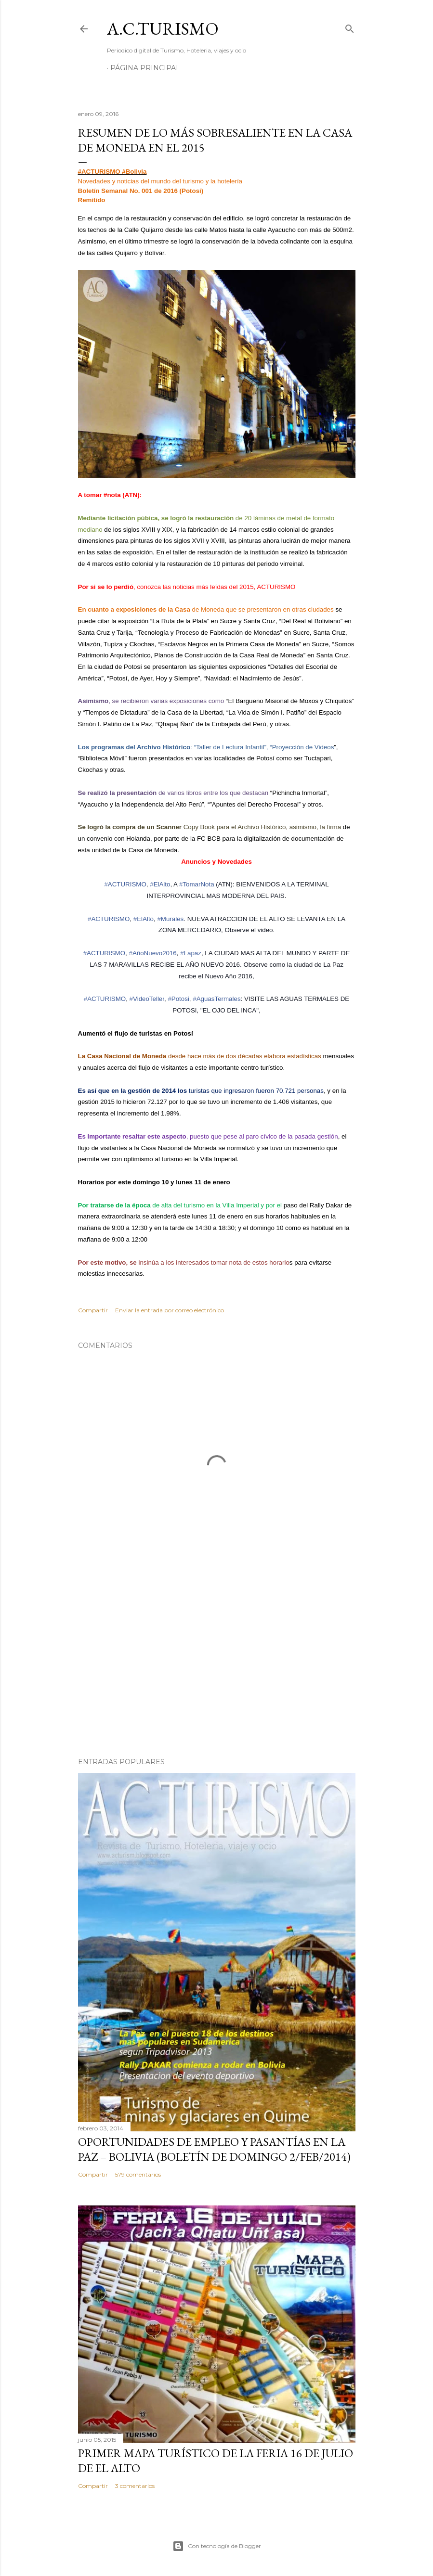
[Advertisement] (216, 1666)
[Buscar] (349, 26)
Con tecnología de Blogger (216, 2546)
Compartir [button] (93, 1310)
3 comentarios (135, 2485)
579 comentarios (138, 2174)
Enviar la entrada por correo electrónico (169, 1310)
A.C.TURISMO (163, 28)
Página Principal (145, 68)
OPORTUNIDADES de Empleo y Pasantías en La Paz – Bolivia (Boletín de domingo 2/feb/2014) (214, 2149)
